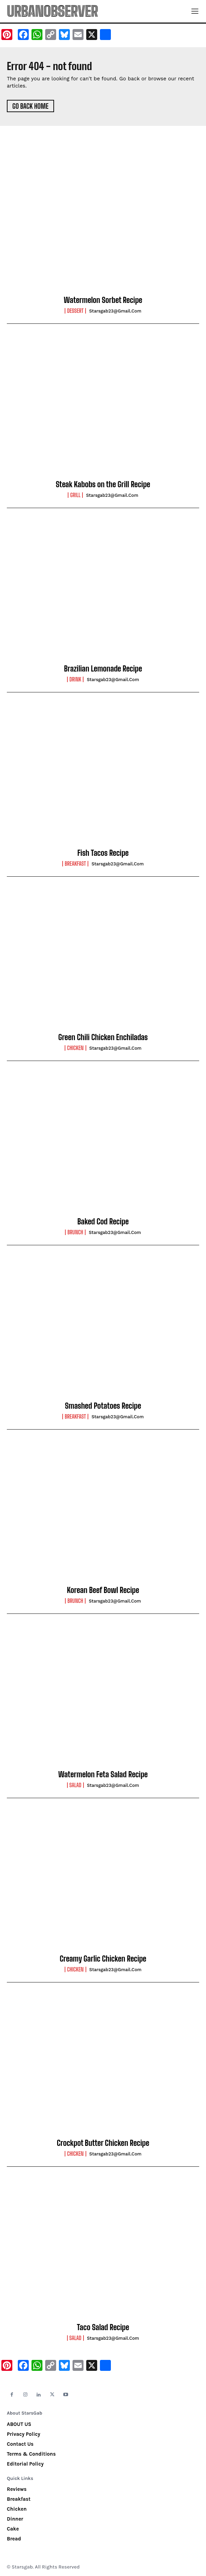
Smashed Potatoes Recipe (103, 1405)
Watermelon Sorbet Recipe (103, 300)
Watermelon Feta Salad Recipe (102, 1774)
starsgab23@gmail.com (115, 311)
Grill (75, 495)
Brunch (75, 1232)
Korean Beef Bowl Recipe (103, 1590)
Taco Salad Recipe (103, 2327)
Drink (75, 679)
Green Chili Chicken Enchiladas (103, 1037)
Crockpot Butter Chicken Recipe (103, 2143)
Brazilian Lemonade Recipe (103, 668)
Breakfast (75, 863)
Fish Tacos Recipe (103, 853)
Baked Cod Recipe (103, 1221)
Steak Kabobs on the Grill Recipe (103, 484)
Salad (75, 1785)
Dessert (75, 311)
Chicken (75, 1048)
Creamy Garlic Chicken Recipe (103, 1958)
